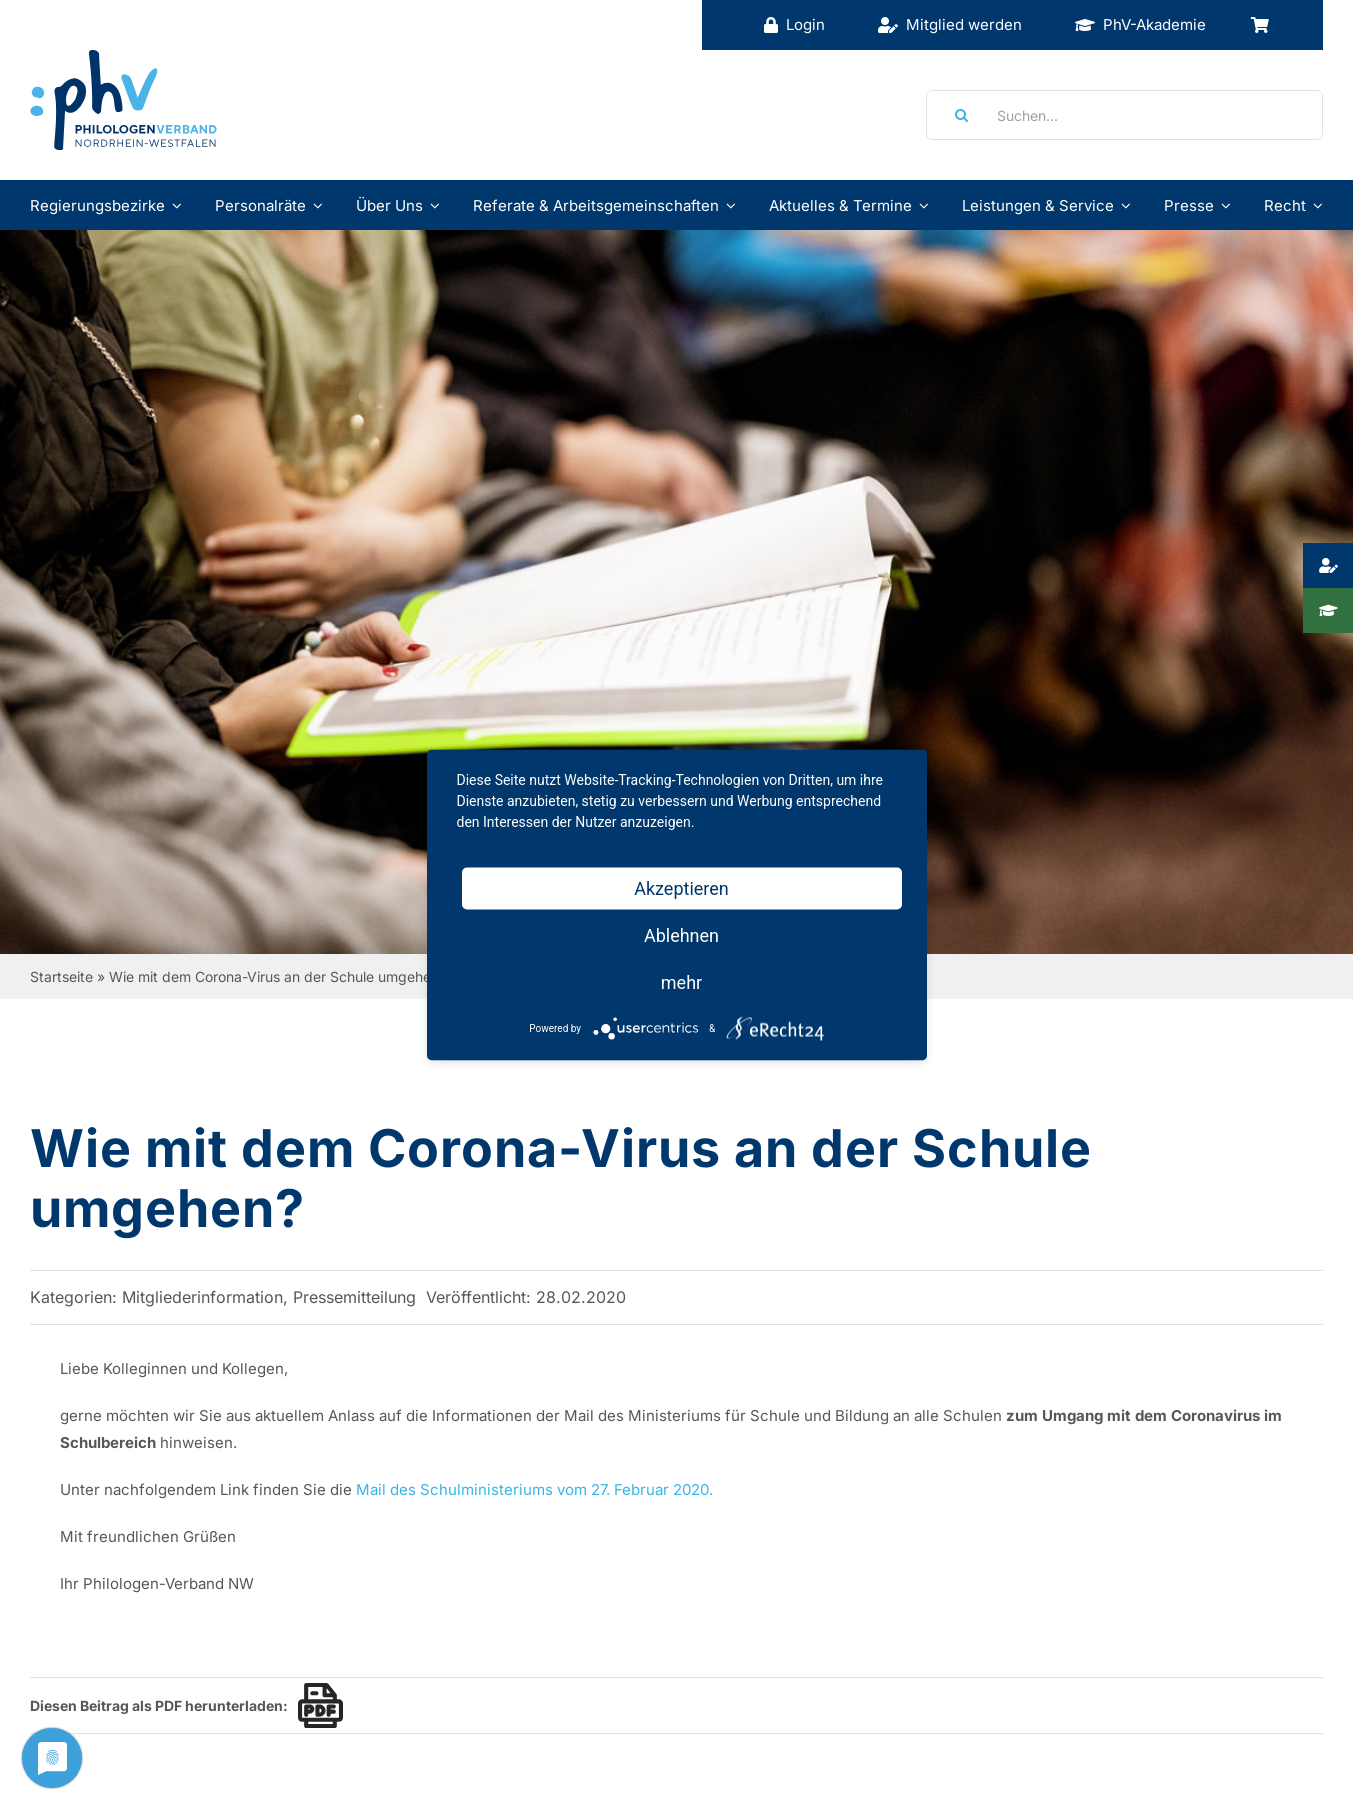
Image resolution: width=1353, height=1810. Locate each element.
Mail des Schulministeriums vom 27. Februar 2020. (534, 1489)
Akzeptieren (681, 888)
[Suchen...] (1124, 115)
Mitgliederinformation (202, 1297)
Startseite (61, 976)
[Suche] (955, 115)
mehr (681, 982)
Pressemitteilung (354, 1297)
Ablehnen (681, 935)
